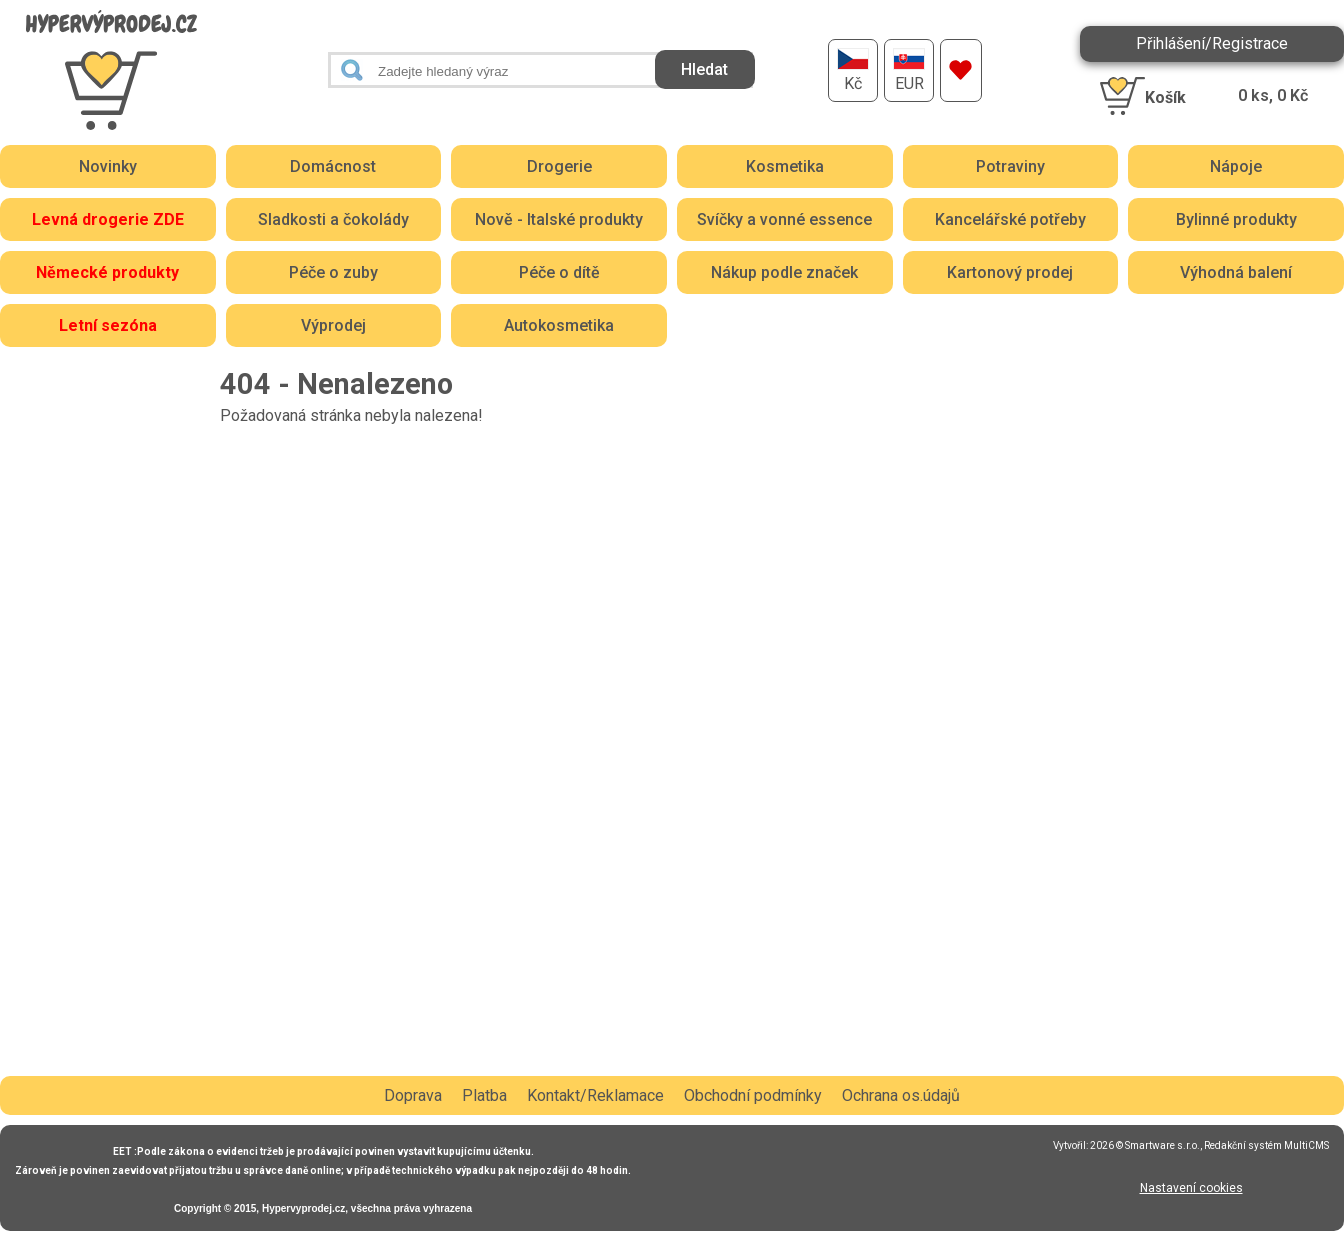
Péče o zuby (333, 272)
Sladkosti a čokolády (333, 219)
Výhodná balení (1236, 272)
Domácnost (333, 166)
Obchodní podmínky (753, 1095)
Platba (484, 1095)
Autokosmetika (559, 325)
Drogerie (559, 166)
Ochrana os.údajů (901, 1095)
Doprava (413, 1095)
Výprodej (333, 325)
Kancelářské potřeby (1010, 219)
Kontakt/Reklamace (595, 1095)
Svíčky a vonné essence (784, 219)
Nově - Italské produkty (559, 219)
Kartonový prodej (1010, 272)
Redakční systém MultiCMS (1266, 1145)
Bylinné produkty (1236, 219)
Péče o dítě (559, 272)
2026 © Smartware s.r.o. (1145, 1145)
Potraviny (1010, 166)
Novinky (108, 166)
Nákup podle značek (784, 272)
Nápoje (1236, 166)
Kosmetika (785, 166)
